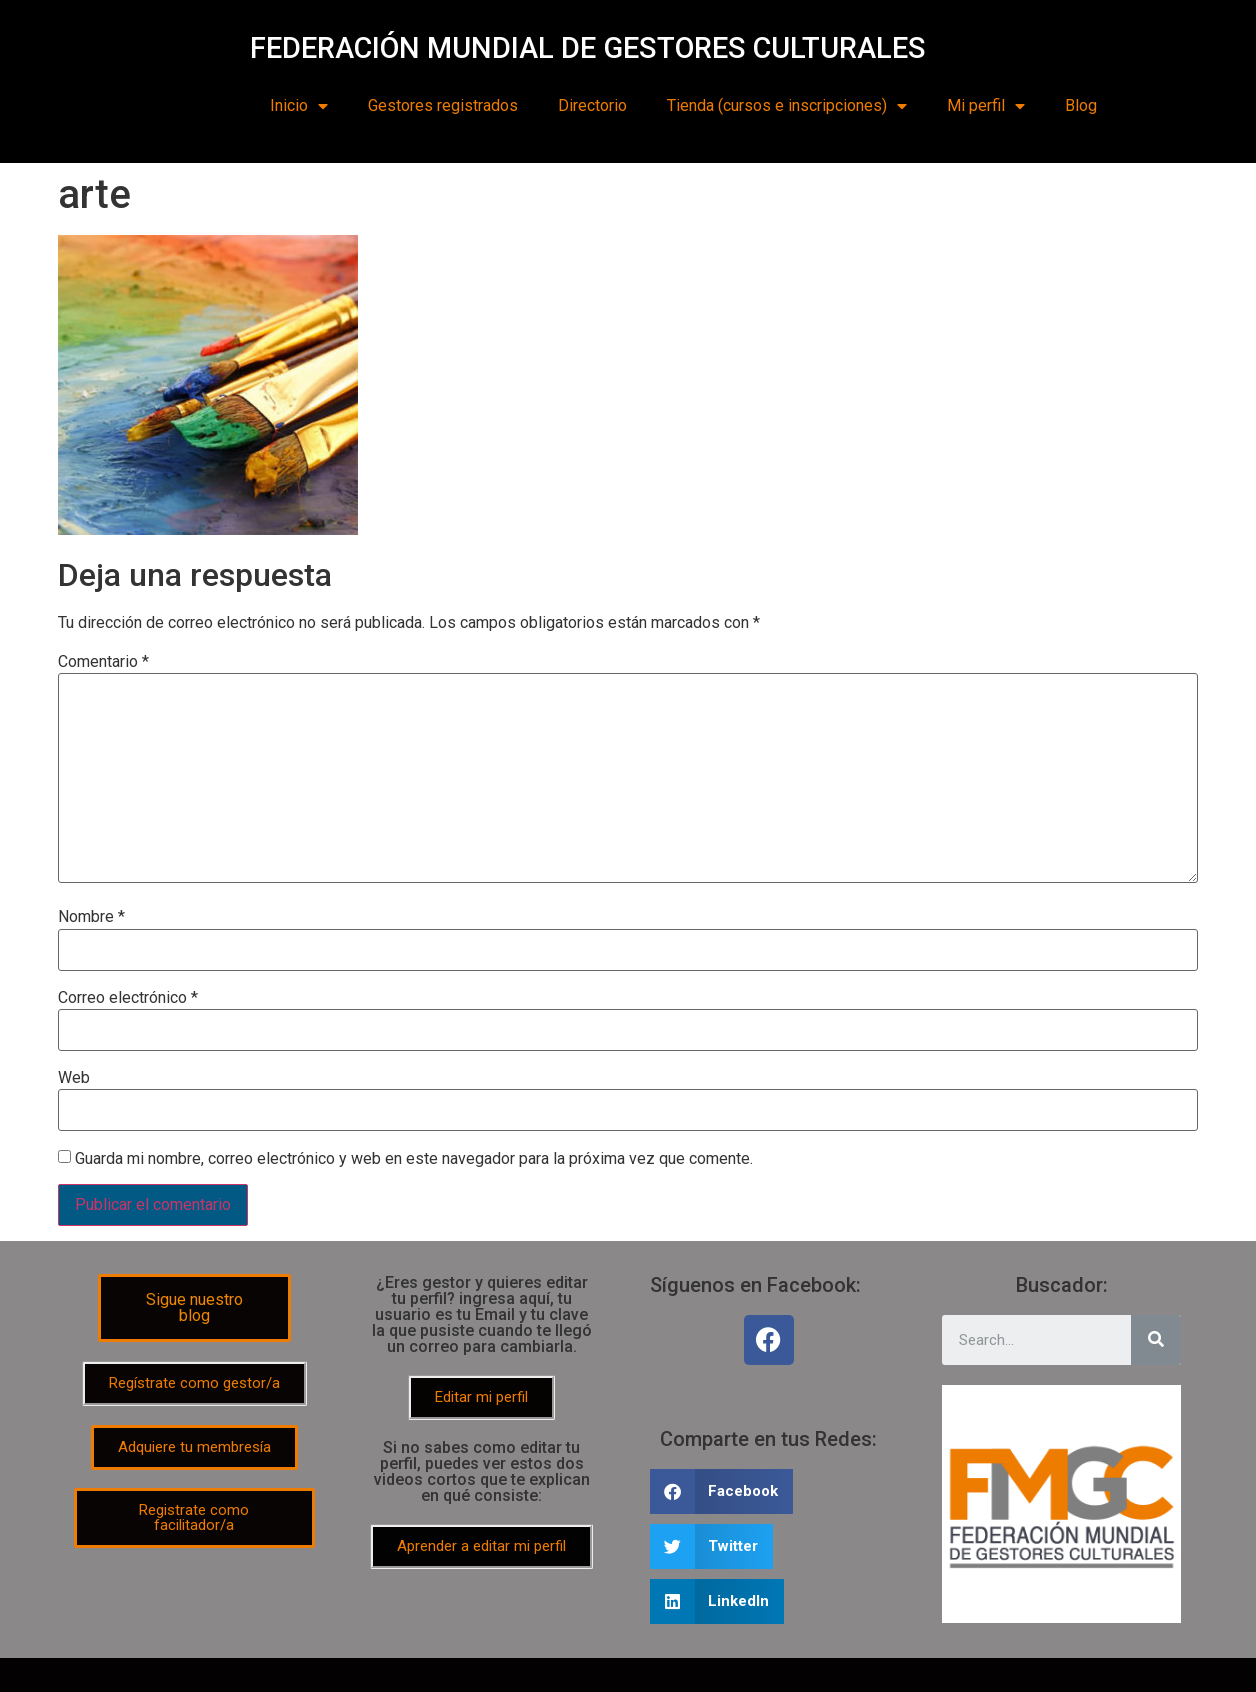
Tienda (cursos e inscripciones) (787, 106)
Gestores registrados (443, 105)
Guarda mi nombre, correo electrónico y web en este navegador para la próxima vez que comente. (414, 1159)
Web (74, 1078)
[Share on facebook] (722, 1491)
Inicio (299, 106)
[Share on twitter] (712, 1546)
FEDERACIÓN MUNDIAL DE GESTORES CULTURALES (588, 48)
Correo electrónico (128, 998)
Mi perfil (986, 106)
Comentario (103, 662)
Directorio (592, 105)
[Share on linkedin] (717, 1601)
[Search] (1156, 1340)
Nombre (91, 917)
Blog (1081, 105)
